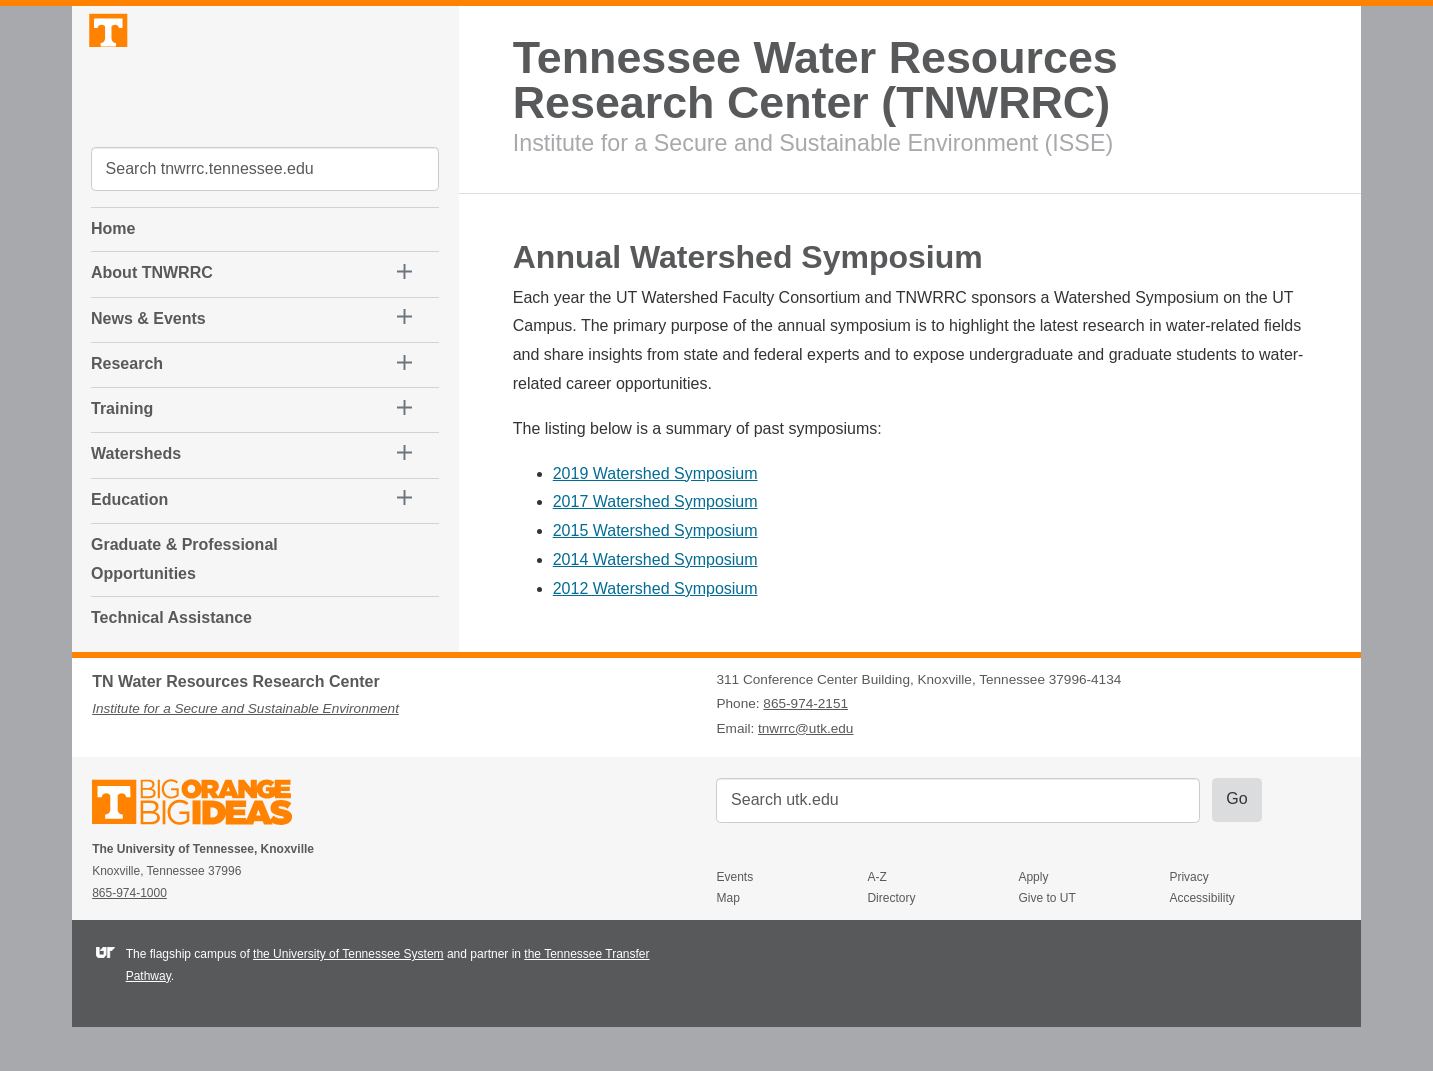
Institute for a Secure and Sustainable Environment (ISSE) (813, 142)
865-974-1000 (129, 936)
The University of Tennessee (204, 848)
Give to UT (1046, 942)
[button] (251, 285)
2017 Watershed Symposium (655, 501)
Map (727, 942)
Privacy (1188, 920)
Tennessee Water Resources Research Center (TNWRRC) (815, 80)
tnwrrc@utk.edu (805, 771)
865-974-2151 (805, 747)
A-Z (876, 920)
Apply (1033, 920)
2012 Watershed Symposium (655, 588)
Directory (891, 942)
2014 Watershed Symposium (655, 559)
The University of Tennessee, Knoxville (265, 93)
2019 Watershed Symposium (655, 473)
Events (734, 920)
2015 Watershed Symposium (655, 530)
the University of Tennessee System (348, 998)
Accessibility (1201, 942)
